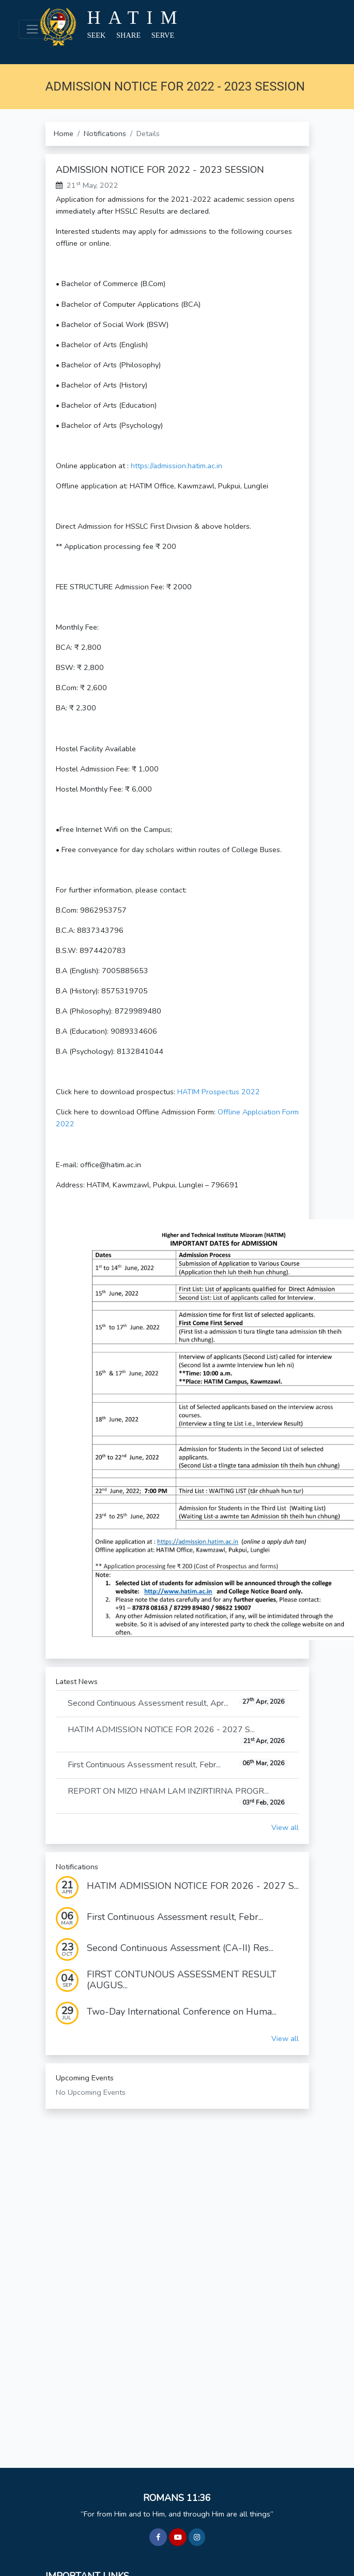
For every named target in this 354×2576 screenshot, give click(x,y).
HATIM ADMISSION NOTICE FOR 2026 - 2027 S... (178, 1735)
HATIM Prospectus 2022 (218, 1091)
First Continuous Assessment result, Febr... (178, 1765)
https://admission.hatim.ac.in (176, 465)
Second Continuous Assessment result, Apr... (178, 1702)
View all (285, 1827)
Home (63, 133)
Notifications (105, 133)
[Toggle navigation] (32, 29)
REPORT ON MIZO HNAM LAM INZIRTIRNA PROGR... (178, 1796)
